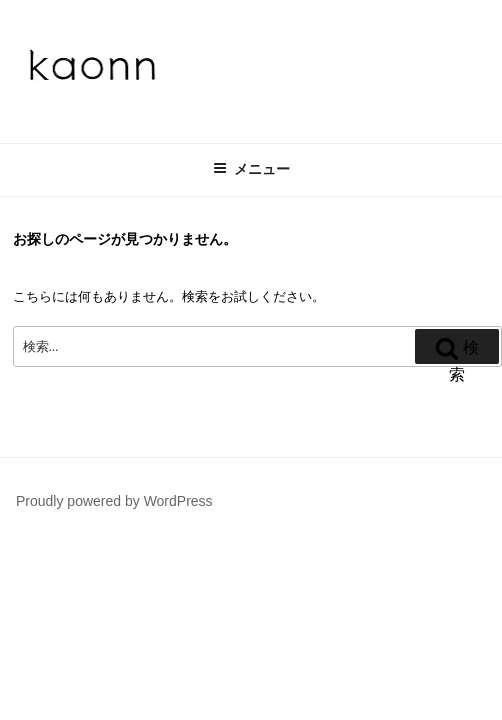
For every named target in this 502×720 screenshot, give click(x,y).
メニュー (251, 169)
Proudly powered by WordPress (114, 501)
